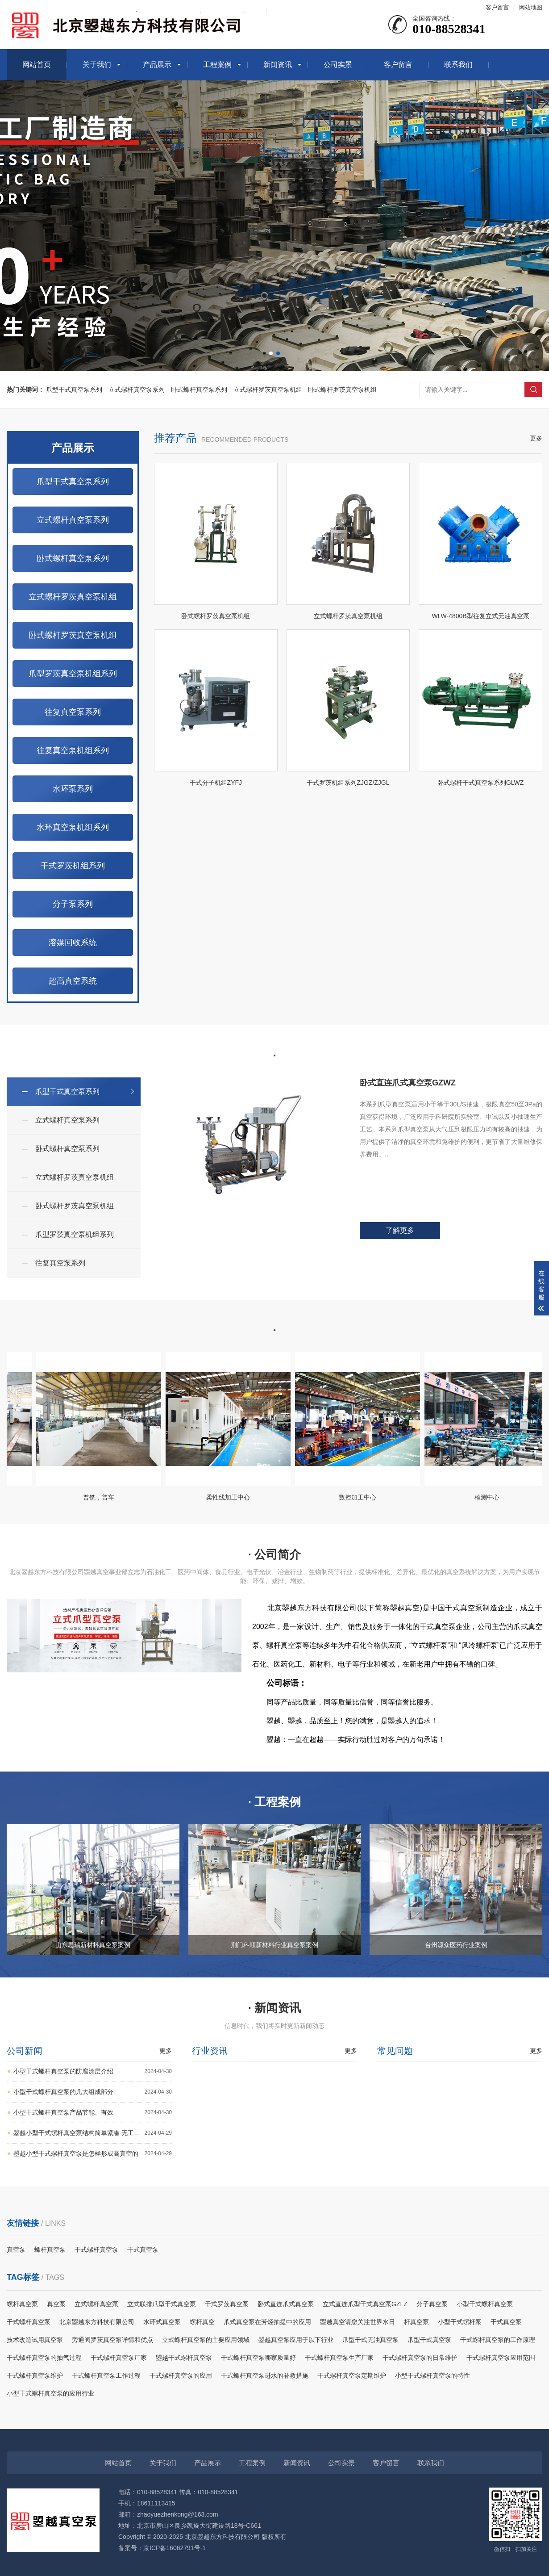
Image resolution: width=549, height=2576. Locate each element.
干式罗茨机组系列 (73, 885)
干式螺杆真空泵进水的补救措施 (264, 2375)
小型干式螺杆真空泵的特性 (432, 2375)
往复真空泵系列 (73, 731)
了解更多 (400, 1237)
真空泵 (16, 2249)
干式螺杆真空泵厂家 (119, 2357)
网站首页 (36, 64)
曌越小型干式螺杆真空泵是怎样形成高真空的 (92, 2158)
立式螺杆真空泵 (96, 2304)
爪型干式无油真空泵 (370, 2339)
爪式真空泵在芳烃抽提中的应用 (267, 2321)
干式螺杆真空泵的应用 (181, 2375)
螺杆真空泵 (50, 2249)
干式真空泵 (142, 2249)
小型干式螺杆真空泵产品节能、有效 (92, 2117)
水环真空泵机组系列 (73, 846)
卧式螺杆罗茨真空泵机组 (342, 389)
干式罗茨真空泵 (227, 2304)
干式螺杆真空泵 (96, 2249)
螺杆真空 (202, 2321)
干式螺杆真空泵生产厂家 (339, 2357)
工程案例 (217, 64)
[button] (271, 353)
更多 (536, 457)
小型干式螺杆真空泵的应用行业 (50, 2393)
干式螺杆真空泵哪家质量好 (258, 2357)
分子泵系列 (73, 923)
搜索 (533, 389)
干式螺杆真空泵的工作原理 (497, 2339)
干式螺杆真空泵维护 (35, 2375)
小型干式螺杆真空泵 (485, 2304)
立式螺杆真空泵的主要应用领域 (206, 2339)
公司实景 (338, 64)
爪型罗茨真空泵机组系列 (73, 693)
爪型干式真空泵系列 (74, 389)
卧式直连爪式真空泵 (286, 2304)
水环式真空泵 (162, 2321)
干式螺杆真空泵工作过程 (106, 2375)
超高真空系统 (73, 1000)
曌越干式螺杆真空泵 (184, 2357)
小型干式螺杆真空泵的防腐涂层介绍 (92, 2075)
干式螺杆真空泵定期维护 (351, 2375)
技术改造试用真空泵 (35, 2339)
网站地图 (530, 7)
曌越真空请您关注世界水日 (357, 2321)
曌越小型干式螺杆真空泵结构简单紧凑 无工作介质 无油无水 (92, 2137)
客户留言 (497, 7)
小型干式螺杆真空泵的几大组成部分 (92, 2096)
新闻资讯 (277, 64)
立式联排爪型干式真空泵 (161, 2304)
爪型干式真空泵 (429, 2339)
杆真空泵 (416, 2321)
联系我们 (458, 64)
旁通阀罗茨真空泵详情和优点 (112, 2339)
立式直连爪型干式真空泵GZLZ (365, 2304)
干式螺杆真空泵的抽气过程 (44, 2357)
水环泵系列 (73, 808)
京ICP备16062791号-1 (174, 2547)
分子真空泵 (432, 2304)
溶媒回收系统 (73, 962)
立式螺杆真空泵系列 (136, 389)
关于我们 (97, 64)
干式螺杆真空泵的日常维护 (420, 2357)
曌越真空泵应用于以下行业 (295, 2339)
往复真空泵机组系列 (73, 770)
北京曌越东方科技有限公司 (96, 2321)
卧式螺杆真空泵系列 (199, 389)
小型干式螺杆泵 (460, 2321)
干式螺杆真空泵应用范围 (500, 2357)
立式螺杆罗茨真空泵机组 (267, 389)
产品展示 (157, 64)
